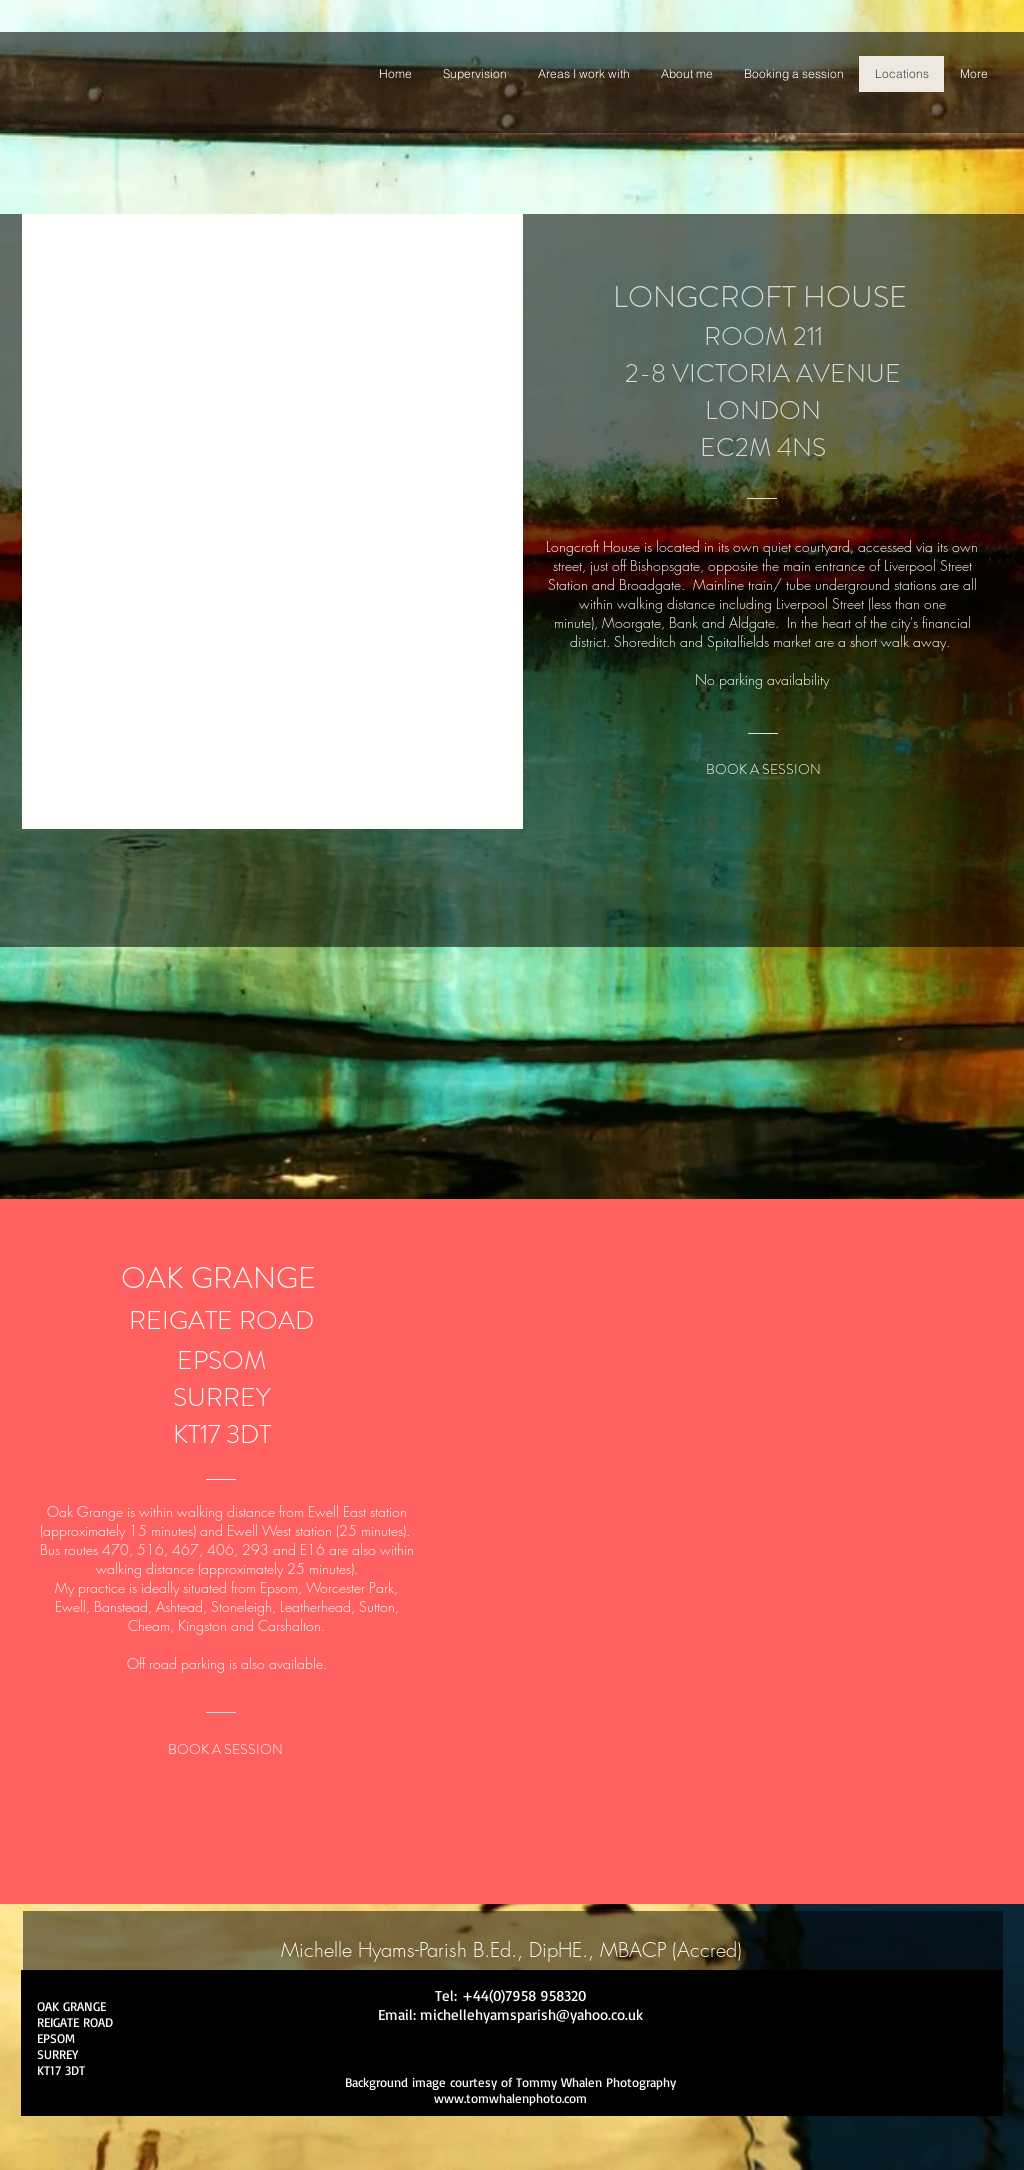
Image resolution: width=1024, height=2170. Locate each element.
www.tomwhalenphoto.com (510, 2098)
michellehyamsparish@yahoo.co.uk (531, 2014)
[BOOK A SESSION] (763, 770)
